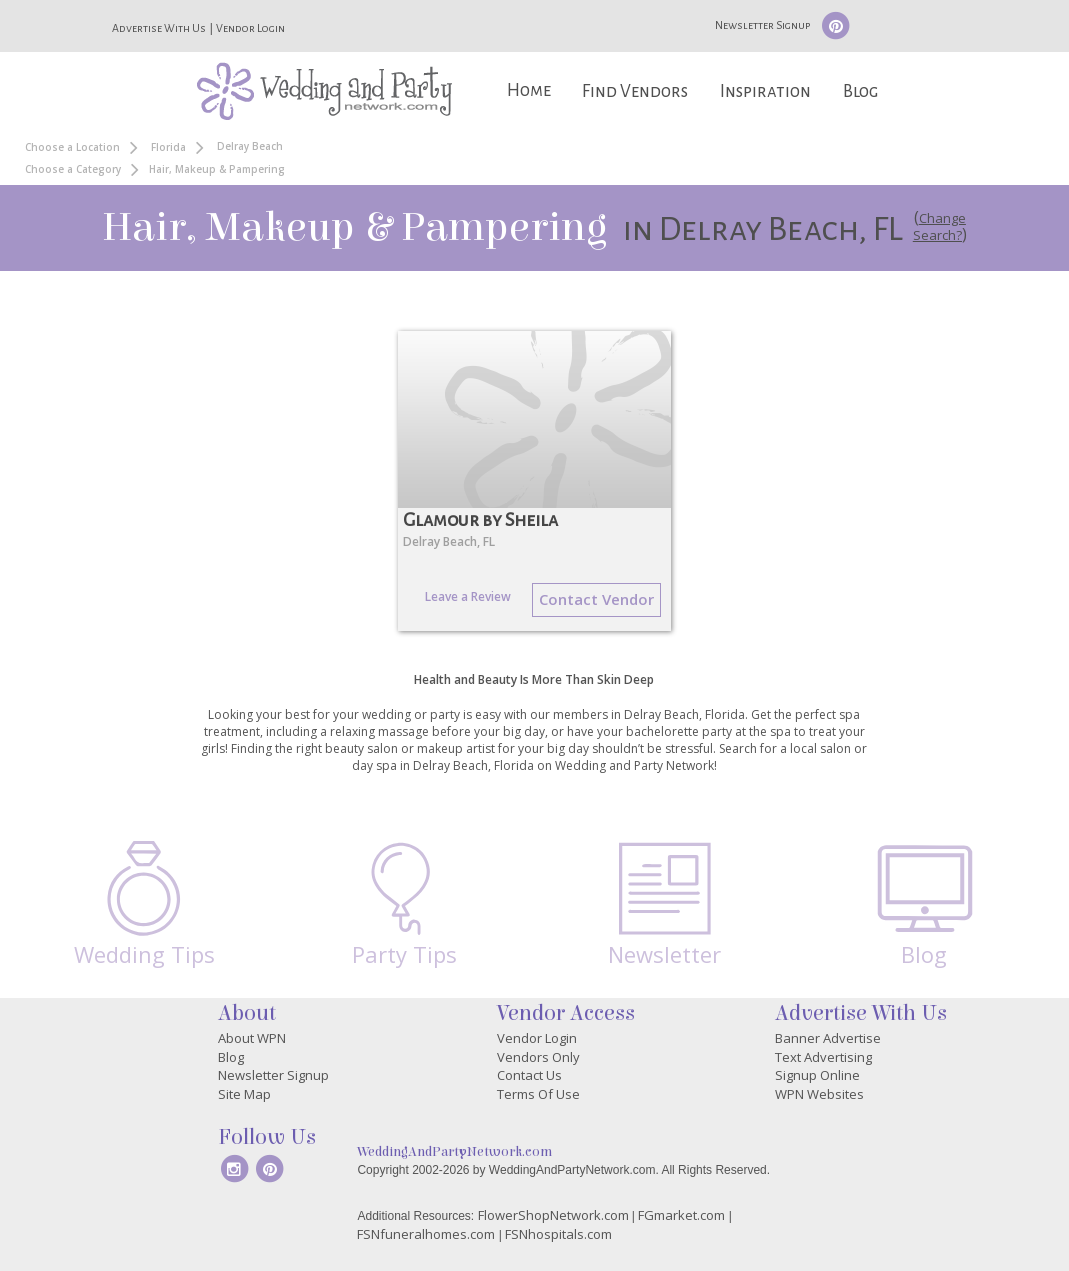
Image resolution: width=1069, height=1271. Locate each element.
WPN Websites (819, 1094)
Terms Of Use (538, 1094)
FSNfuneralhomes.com (426, 1234)
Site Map (244, 1094)
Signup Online (817, 1075)
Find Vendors (635, 91)
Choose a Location (72, 147)
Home (529, 90)
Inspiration (765, 91)
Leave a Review (468, 596)
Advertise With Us (159, 28)
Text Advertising (823, 1057)
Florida (168, 147)
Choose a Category (73, 169)
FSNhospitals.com (558, 1234)
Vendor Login (250, 28)
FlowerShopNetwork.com (553, 1215)
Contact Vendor (596, 599)
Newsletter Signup (762, 25)
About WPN (252, 1038)
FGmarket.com (681, 1215)
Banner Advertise (828, 1038)
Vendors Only (538, 1057)
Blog (860, 91)
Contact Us (529, 1075)
